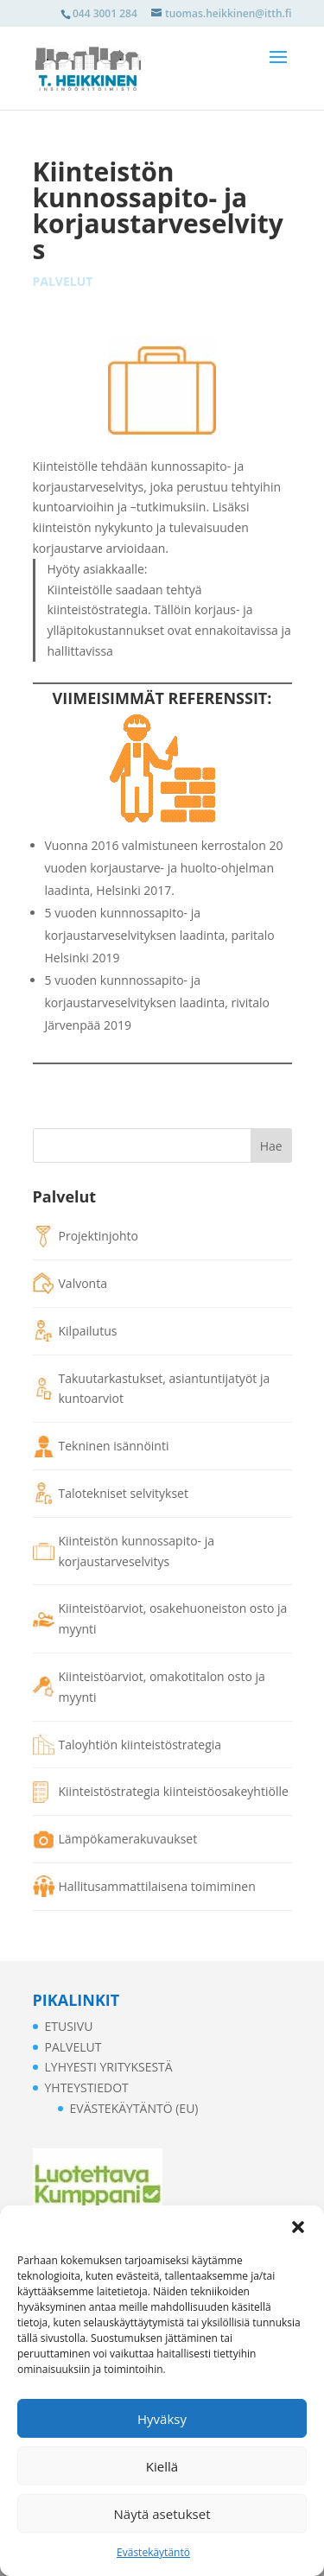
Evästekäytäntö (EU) (134, 2108)
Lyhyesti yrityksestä (109, 2067)
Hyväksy (162, 2418)
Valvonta (83, 1283)
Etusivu (69, 2026)
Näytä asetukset (162, 2513)
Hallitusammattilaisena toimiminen (157, 1886)
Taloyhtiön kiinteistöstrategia (140, 1744)
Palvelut (63, 281)
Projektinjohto (98, 1236)
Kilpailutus (88, 1331)
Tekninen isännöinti (114, 1445)
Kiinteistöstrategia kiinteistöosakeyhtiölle (174, 1791)
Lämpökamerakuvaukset (128, 1838)
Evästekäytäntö (153, 2552)
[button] (298, 2227)
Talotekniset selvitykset (123, 1493)
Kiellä (162, 2466)
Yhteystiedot (87, 2087)
